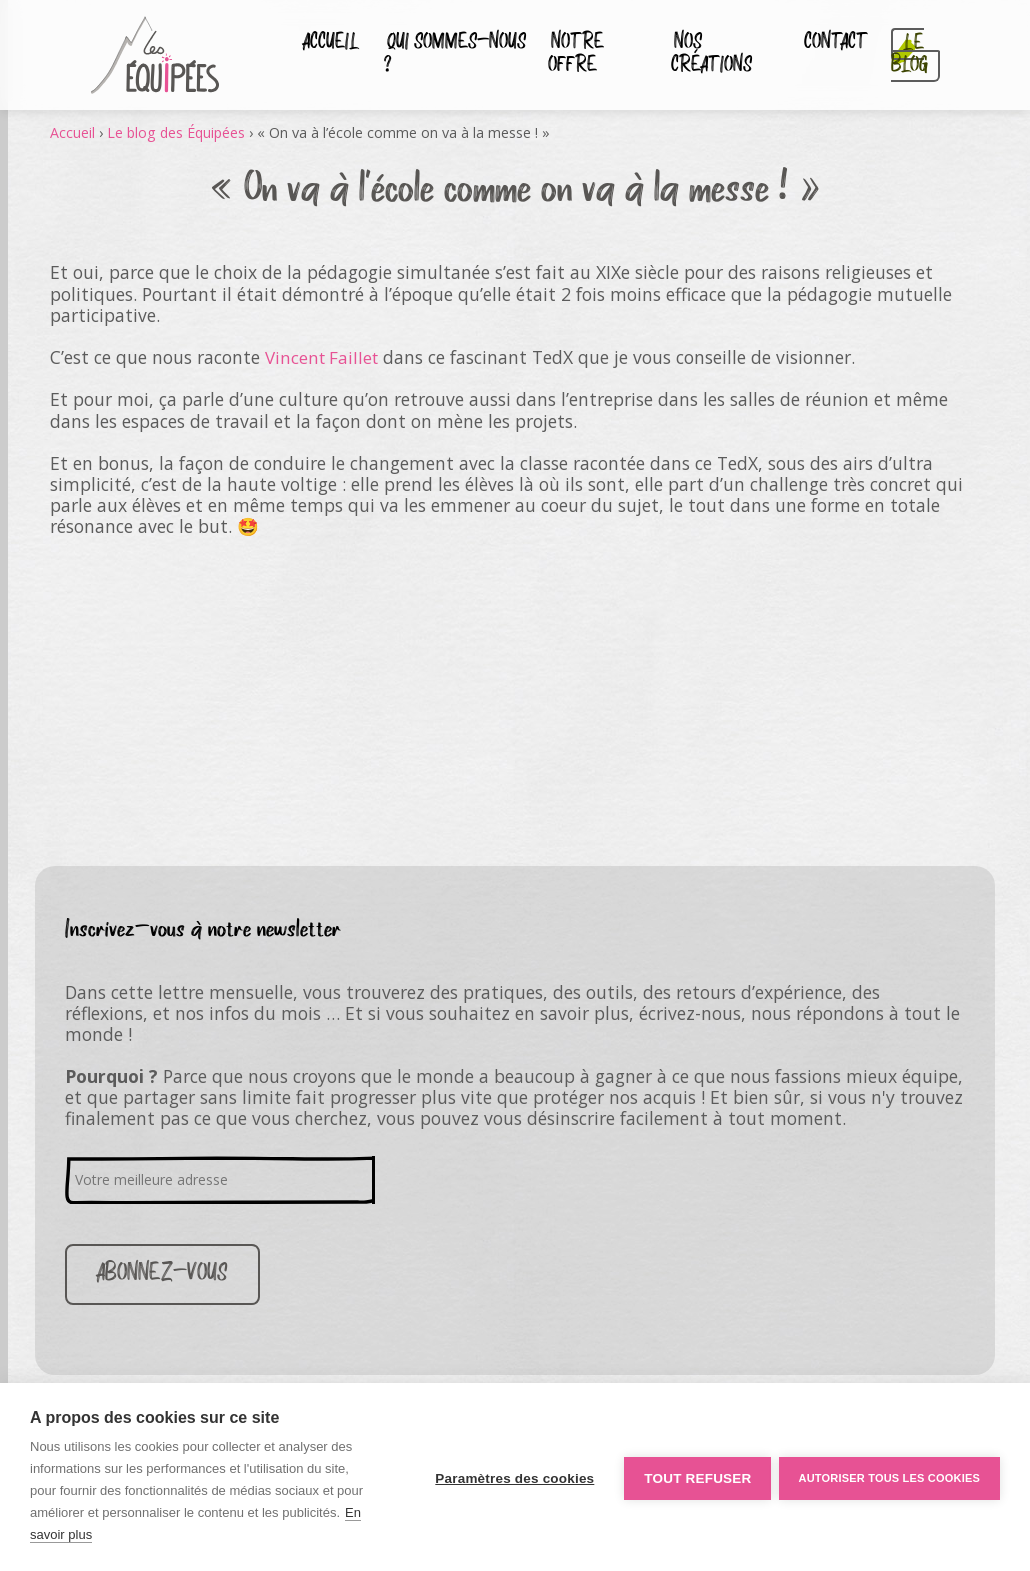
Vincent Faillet (324, 357)
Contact (833, 44)
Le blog (903, 55)
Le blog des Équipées (178, 132)
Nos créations (710, 55)
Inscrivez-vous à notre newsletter (203, 929)
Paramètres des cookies (511, 1477)
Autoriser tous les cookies (889, 1477)
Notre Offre (571, 55)
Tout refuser (694, 1477)
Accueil (328, 44)
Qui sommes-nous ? (446, 55)
